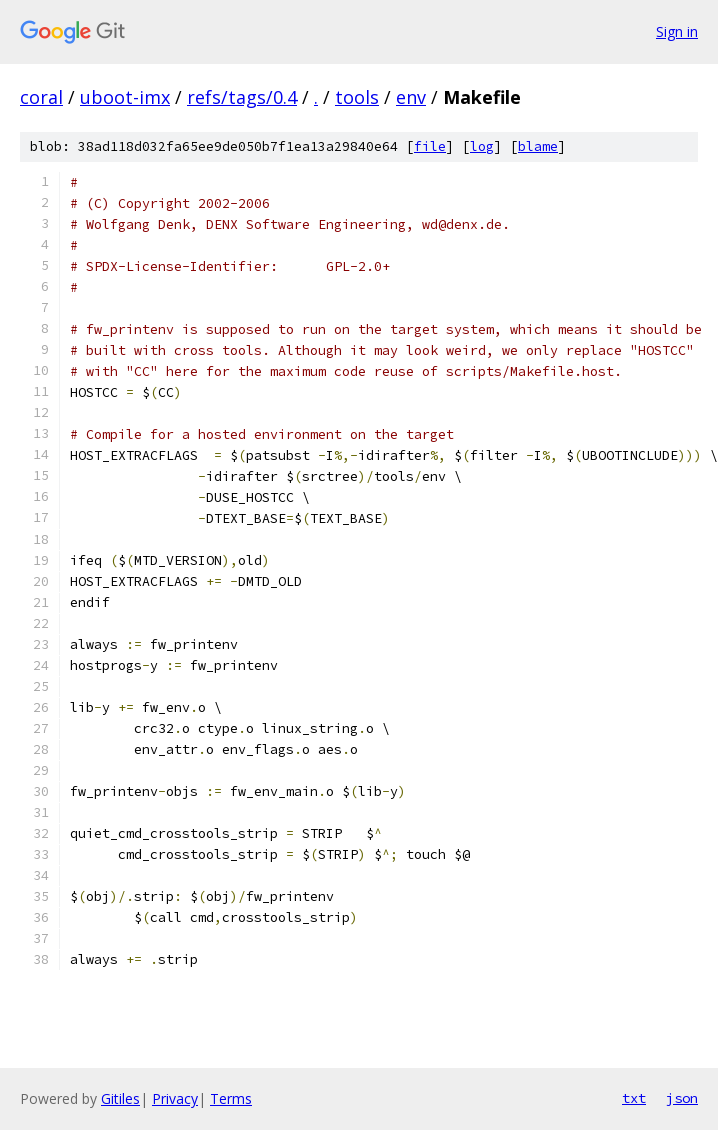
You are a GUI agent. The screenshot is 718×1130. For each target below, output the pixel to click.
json (682, 1098)
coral (41, 97)
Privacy (175, 1098)
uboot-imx (125, 97)
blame (538, 146)
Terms (231, 1098)
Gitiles (120, 1098)
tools (357, 97)
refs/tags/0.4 (242, 97)
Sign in (677, 31)
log (482, 146)
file (430, 146)
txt (634, 1098)
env (411, 97)
